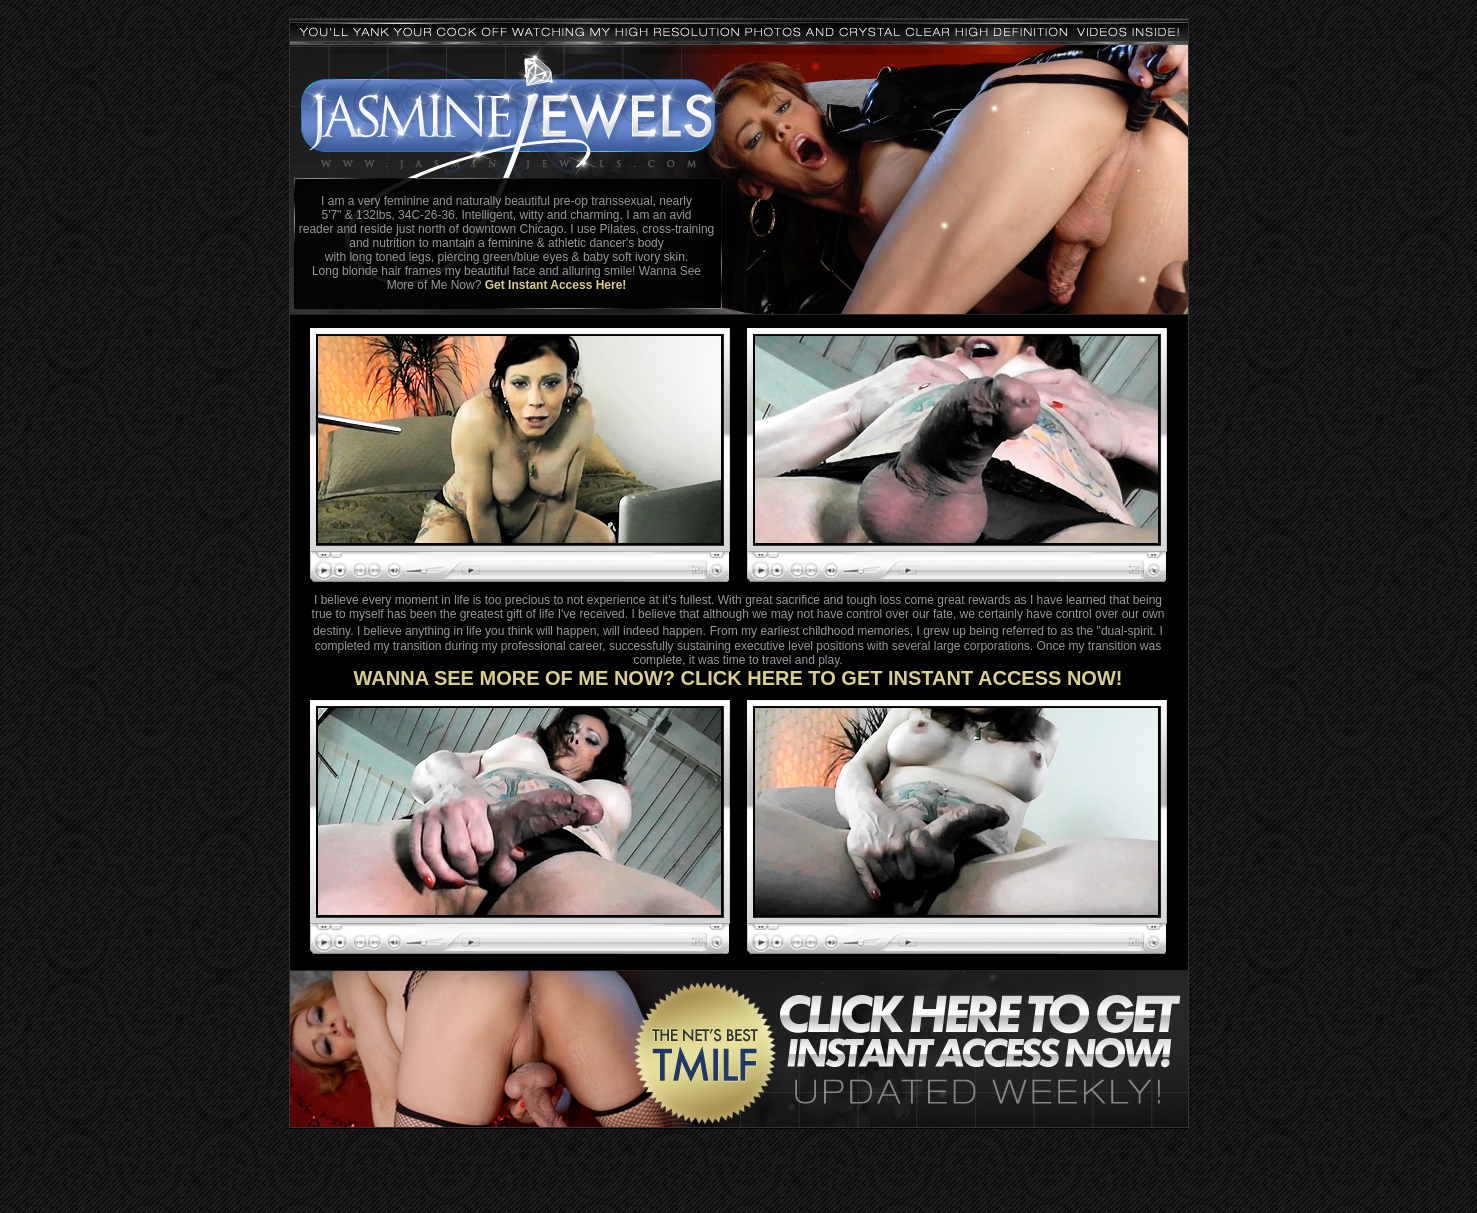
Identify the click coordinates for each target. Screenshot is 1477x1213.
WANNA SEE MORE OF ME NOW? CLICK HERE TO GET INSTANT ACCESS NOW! (738, 678)
